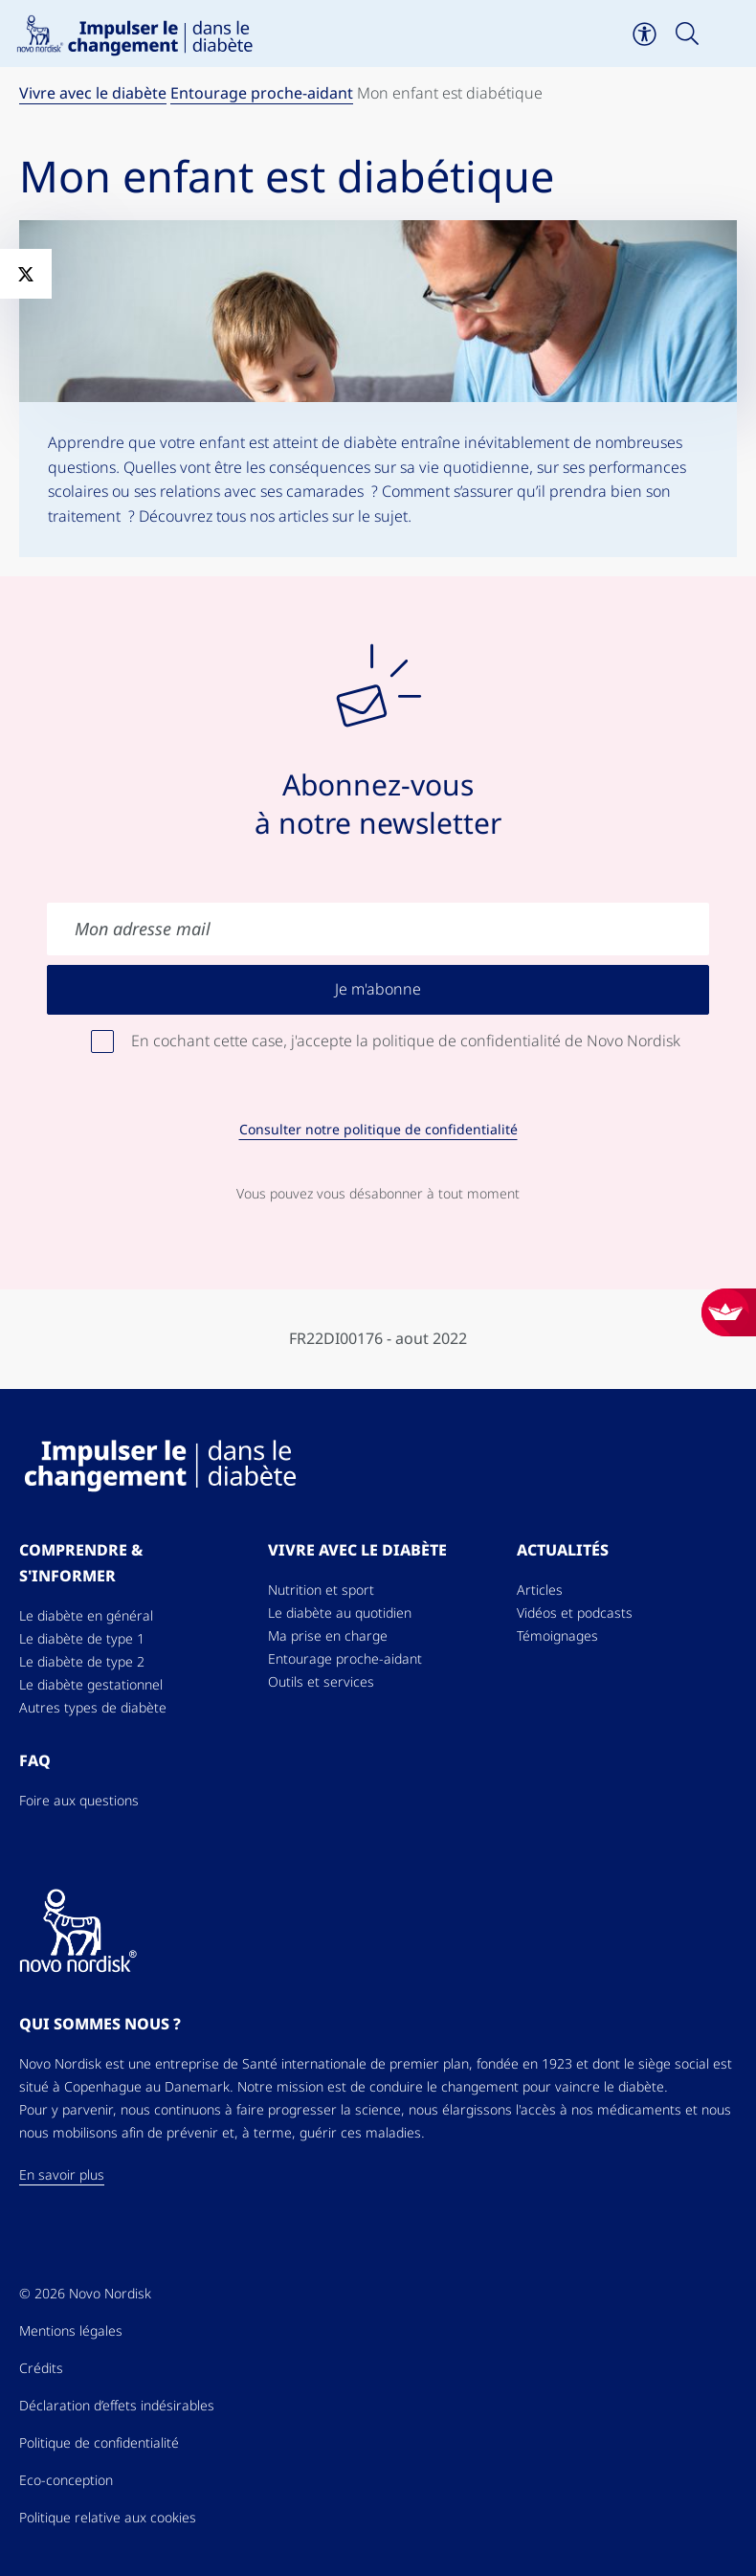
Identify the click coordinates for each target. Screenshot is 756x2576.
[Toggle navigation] (730, 33)
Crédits (41, 2368)
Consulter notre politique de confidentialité (378, 1129)
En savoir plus (61, 2174)
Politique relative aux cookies (107, 2517)
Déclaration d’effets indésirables (116, 2405)
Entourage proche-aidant (261, 93)
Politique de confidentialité (99, 2443)
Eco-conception (66, 2480)
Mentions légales (70, 2331)
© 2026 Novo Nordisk (85, 2293)
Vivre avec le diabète (93, 93)
